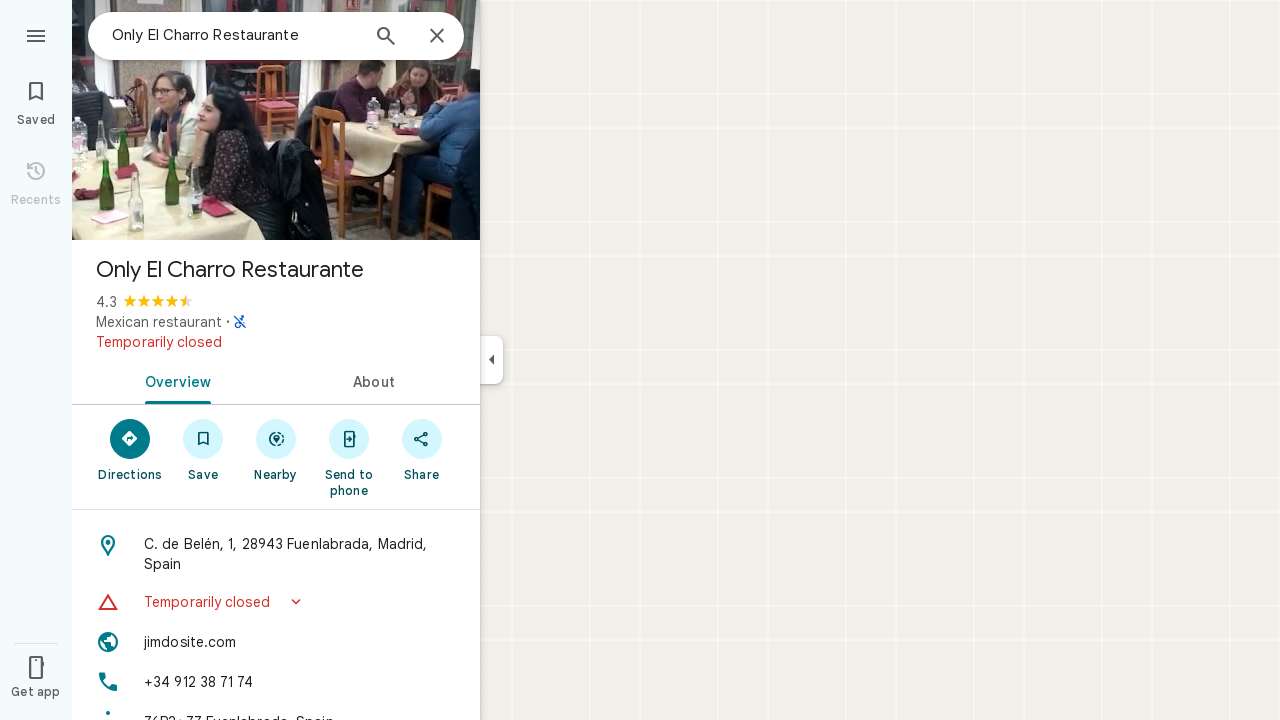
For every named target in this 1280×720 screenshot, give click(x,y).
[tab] (174, 380)
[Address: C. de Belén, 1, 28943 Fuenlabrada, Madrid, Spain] (276, 554)
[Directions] (130, 449)
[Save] (203, 449)
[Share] (421, 449)
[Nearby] (276, 449)
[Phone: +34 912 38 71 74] (276, 682)
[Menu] (36, 34)
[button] (276, 602)
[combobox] (235, 35)
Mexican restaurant (159, 322)
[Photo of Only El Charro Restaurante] (276, 120)
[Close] (437, 37)
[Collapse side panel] (491, 360)
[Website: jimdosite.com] (276, 642)
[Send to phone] (348, 457)
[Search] (386, 38)
